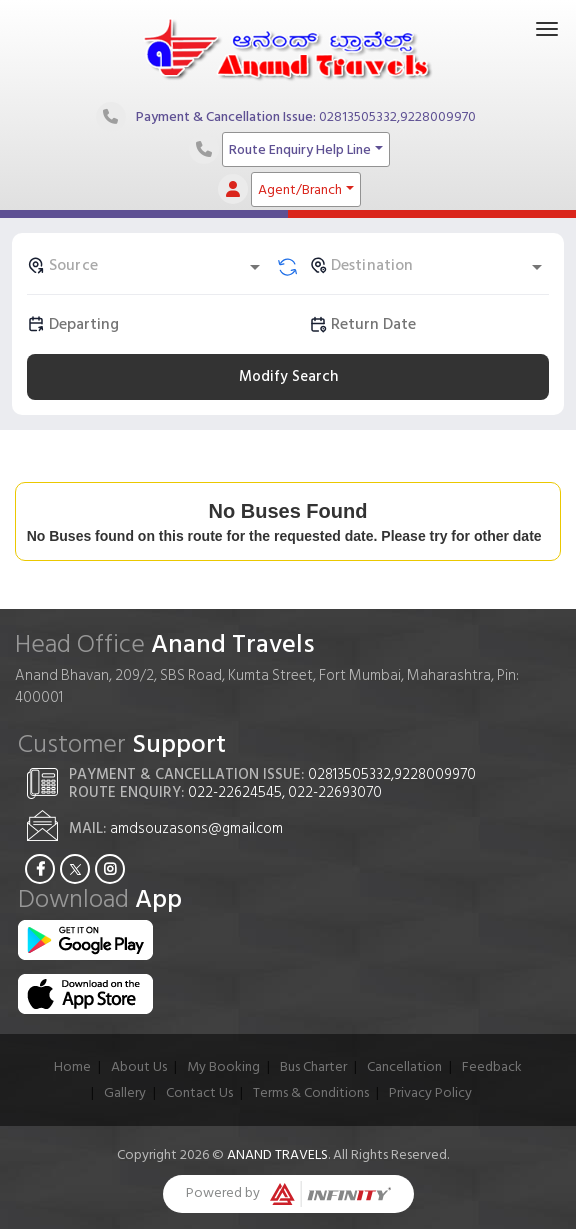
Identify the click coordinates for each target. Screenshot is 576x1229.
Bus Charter (313, 1066)
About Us (139, 1066)
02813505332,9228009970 (397, 115)
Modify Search (288, 376)
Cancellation (404, 1066)
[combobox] (147, 265)
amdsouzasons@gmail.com (196, 828)
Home (72, 1066)
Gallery (125, 1092)
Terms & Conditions (311, 1092)
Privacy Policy (430, 1092)
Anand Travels (277, 1154)
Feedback (492, 1066)
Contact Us (199, 1092)
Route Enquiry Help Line (300, 149)
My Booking (223, 1066)
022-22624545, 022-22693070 (285, 792)
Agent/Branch (300, 189)
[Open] (255, 267)
